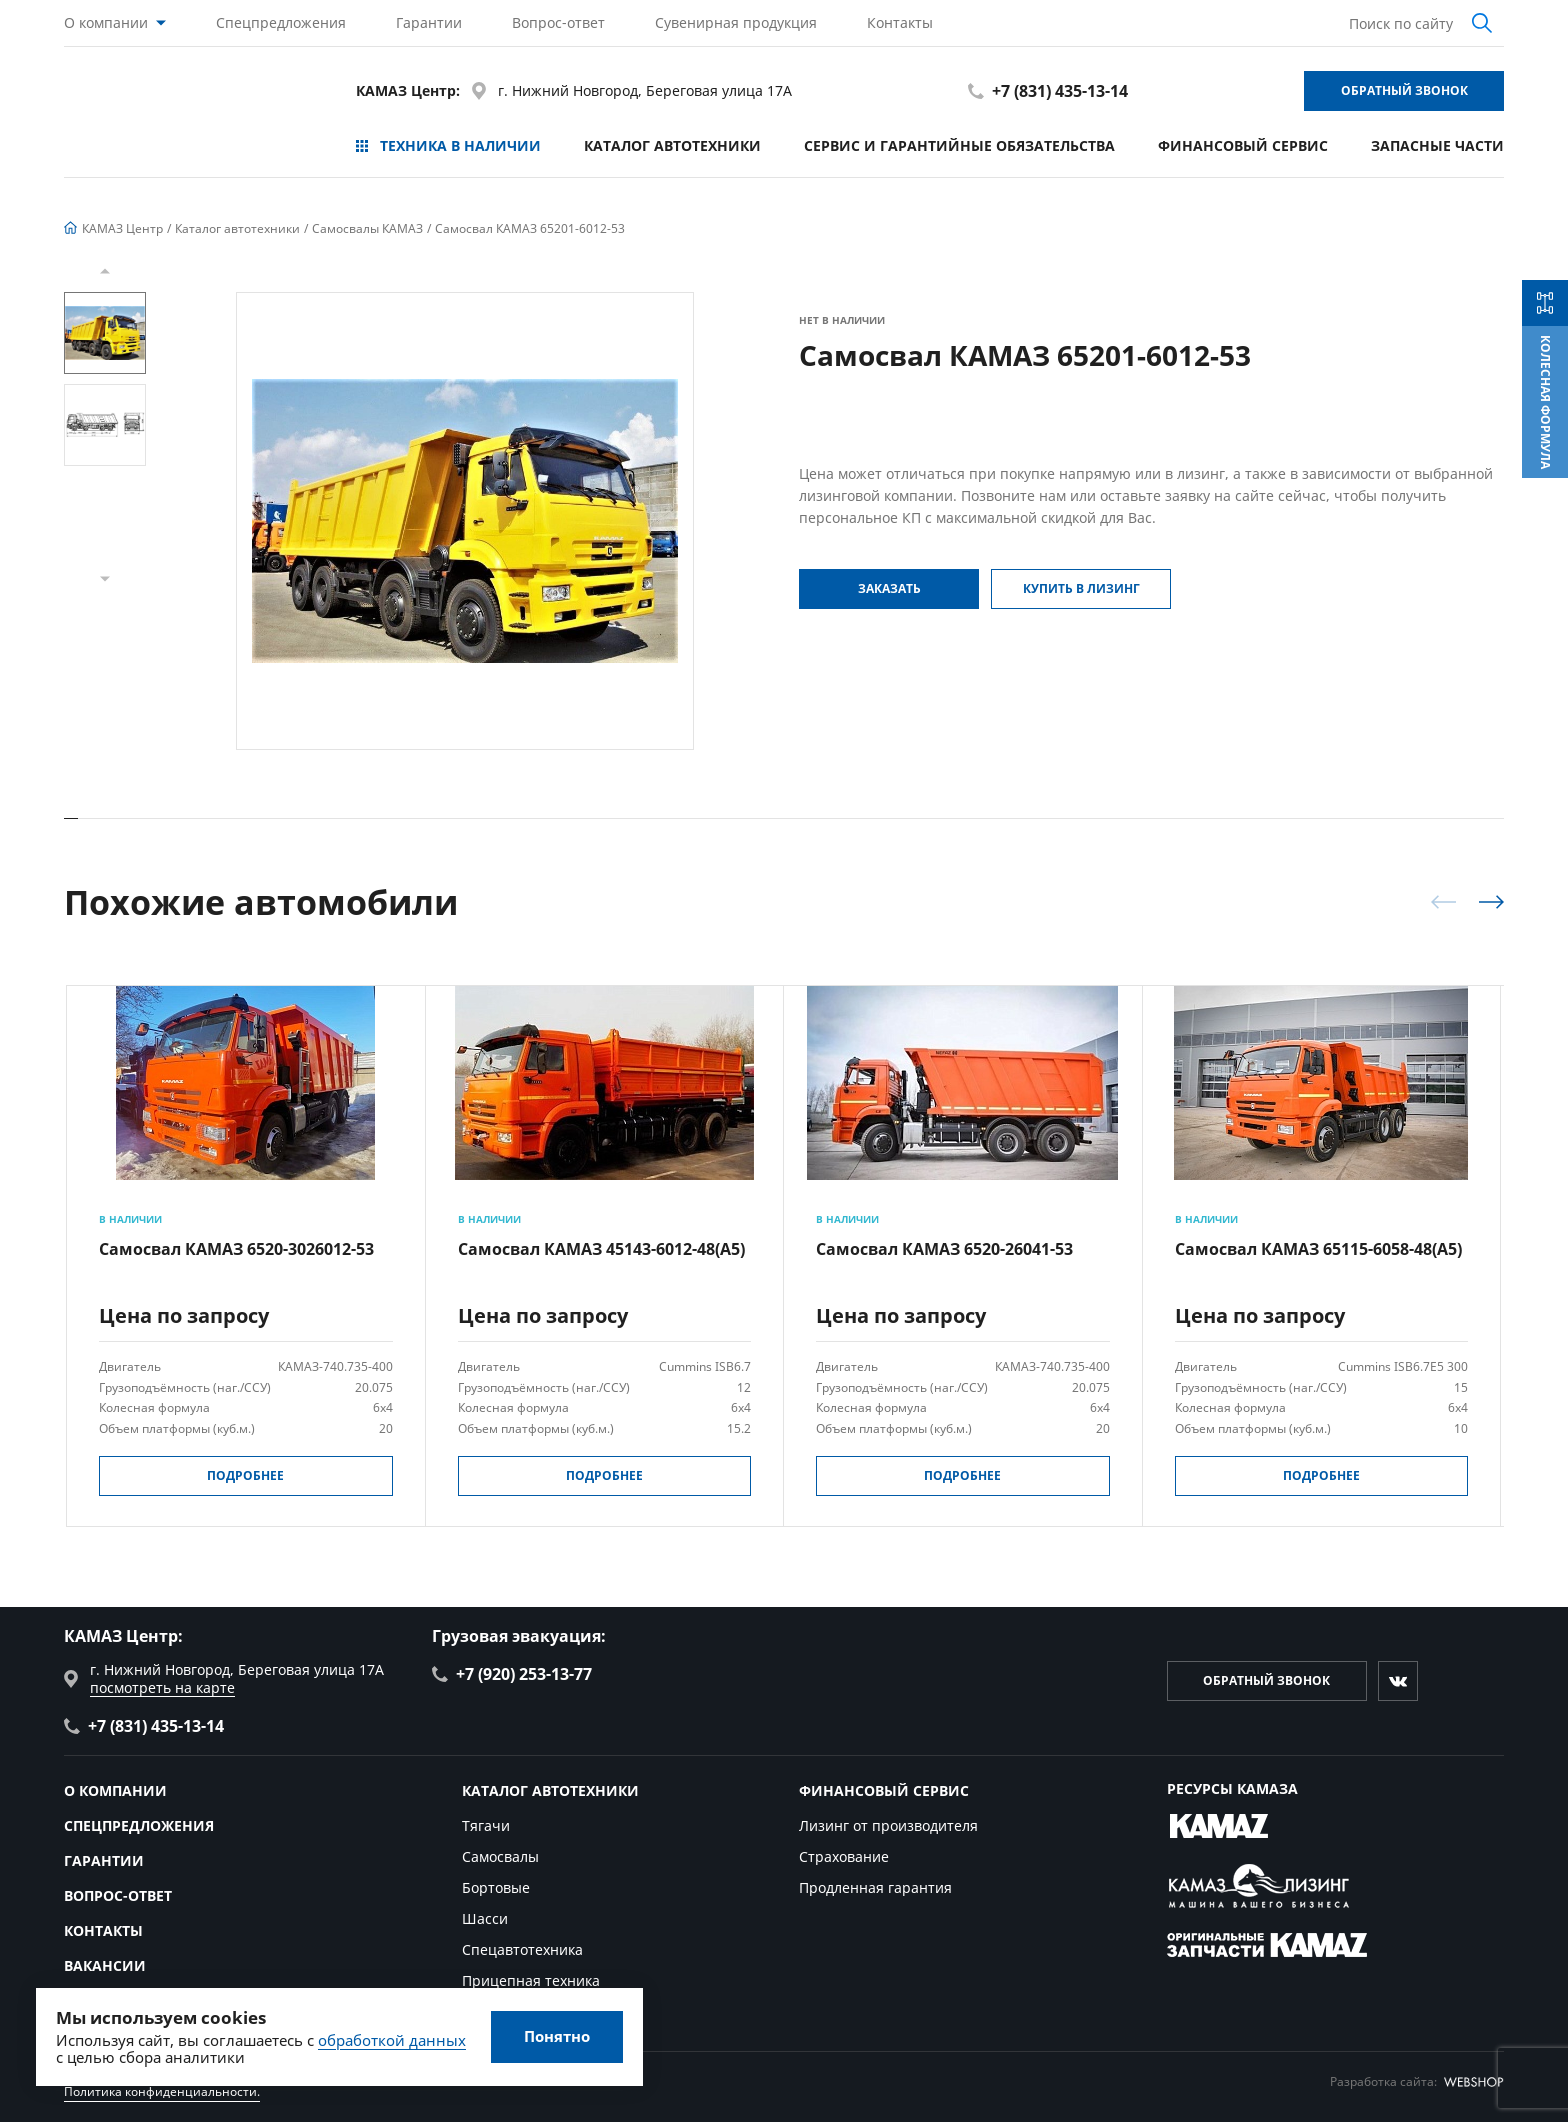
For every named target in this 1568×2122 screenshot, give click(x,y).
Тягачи (486, 1825)
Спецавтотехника (522, 1949)
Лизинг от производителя (888, 1825)
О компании (106, 22)
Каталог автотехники (672, 145)
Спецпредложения (281, 22)
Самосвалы (500, 1856)
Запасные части (1437, 145)
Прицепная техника (531, 1980)
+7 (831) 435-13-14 (1048, 91)
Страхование (844, 1856)
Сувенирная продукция (736, 22)
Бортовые (496, 1887)
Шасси (485, 1918)
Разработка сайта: (1417, 2081)
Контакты (900, 22)
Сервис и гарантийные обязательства (959, 145)
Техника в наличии (448, 145)
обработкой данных (392, 2040)
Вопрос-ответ (558, 22)
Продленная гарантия (875, 1887)
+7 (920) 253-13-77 (512, 1674)
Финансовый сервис (1243, 145)
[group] (465, 521)
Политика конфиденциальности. (162, 2091)
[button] (105, 271)
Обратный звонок (1404, 90)
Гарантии (429, 22)
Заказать (889, 588)
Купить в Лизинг (1081, 588)
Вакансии (105, 1965)
